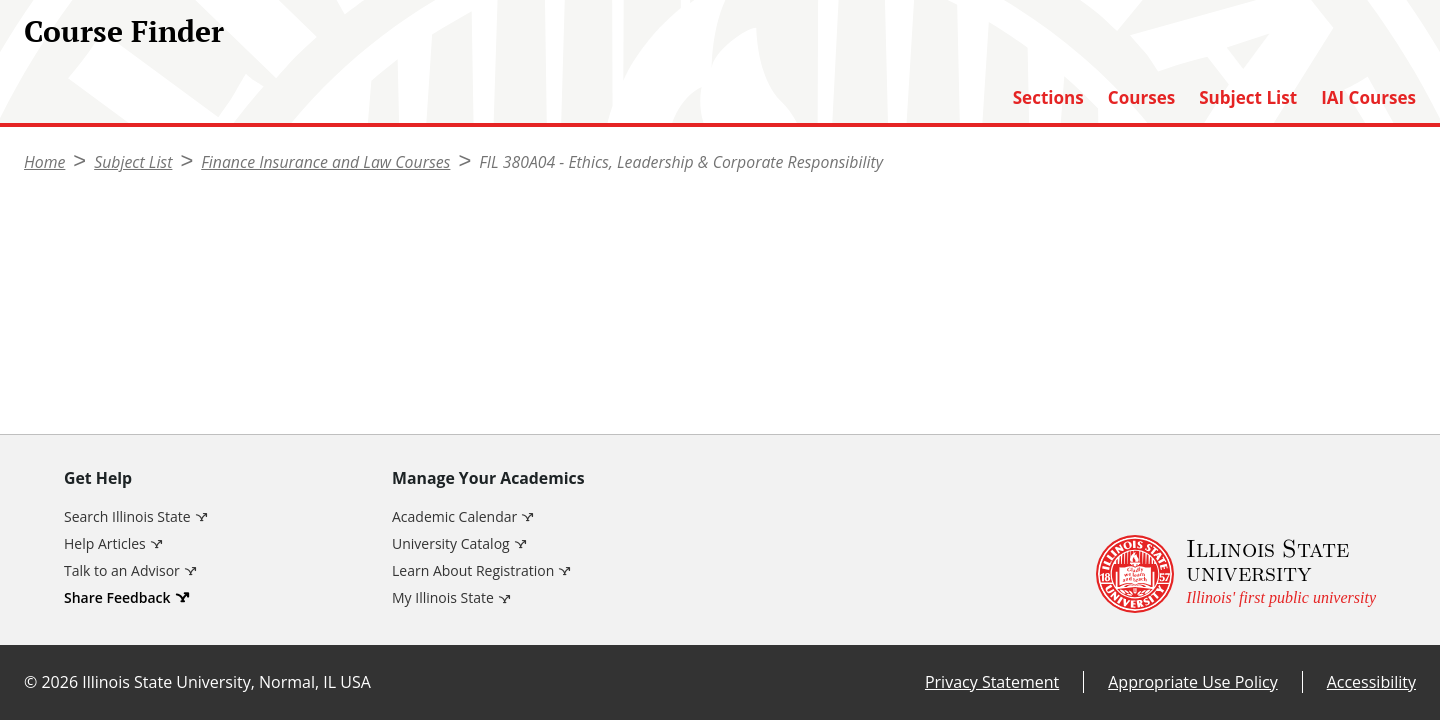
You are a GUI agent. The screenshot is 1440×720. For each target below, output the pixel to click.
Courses (1141, 98)
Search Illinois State (127, 516)
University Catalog (451, 543)
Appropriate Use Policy (1192, 682)
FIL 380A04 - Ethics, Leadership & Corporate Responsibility (681, 162)
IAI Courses (1368, 98)
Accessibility (1371, 682)
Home (44, 162)
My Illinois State (443, 597)
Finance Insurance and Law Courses (325, 162)
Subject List (1248, 98)
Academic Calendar (454, 516)
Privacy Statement (992, 682)
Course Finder (124, 30)
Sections (1048, 98)
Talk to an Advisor (122, 570)
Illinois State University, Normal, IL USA (226, 682)
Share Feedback (117, 597)
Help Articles (105, 543)
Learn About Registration (473, 570)
